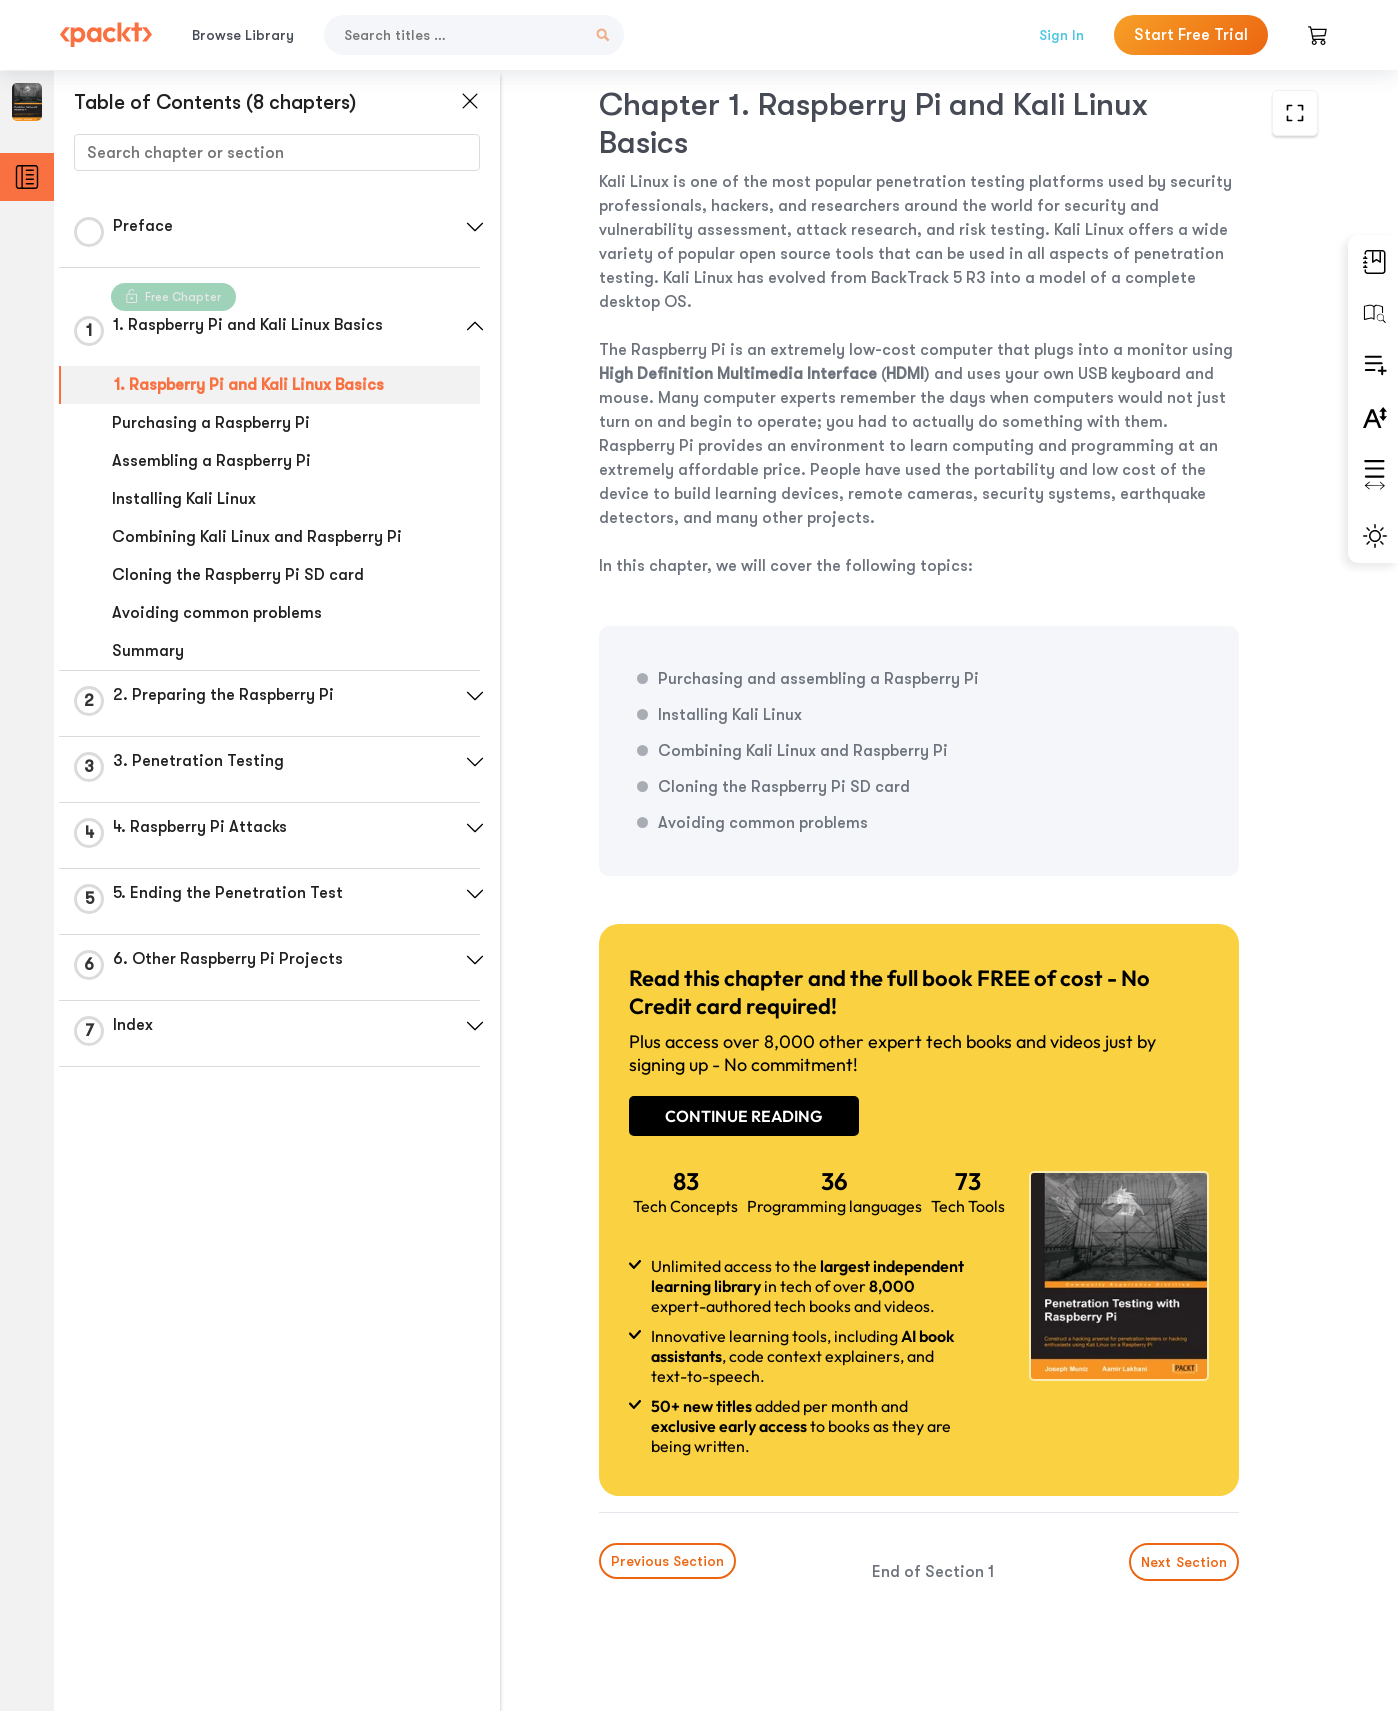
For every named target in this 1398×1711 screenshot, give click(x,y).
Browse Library (243, 35)
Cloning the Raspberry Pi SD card (238, 575)
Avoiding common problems (217, 613)
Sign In (1061, 35)
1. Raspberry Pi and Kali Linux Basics (249, 385)
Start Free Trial (1191, 35)
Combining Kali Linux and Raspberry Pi (257, 537)
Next (1184, 1562)
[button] (475, 227)
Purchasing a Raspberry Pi (211, 423)
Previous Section (667, 1561)
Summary (148, 651)
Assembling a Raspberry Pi (211, 461)
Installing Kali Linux (184, 499)
